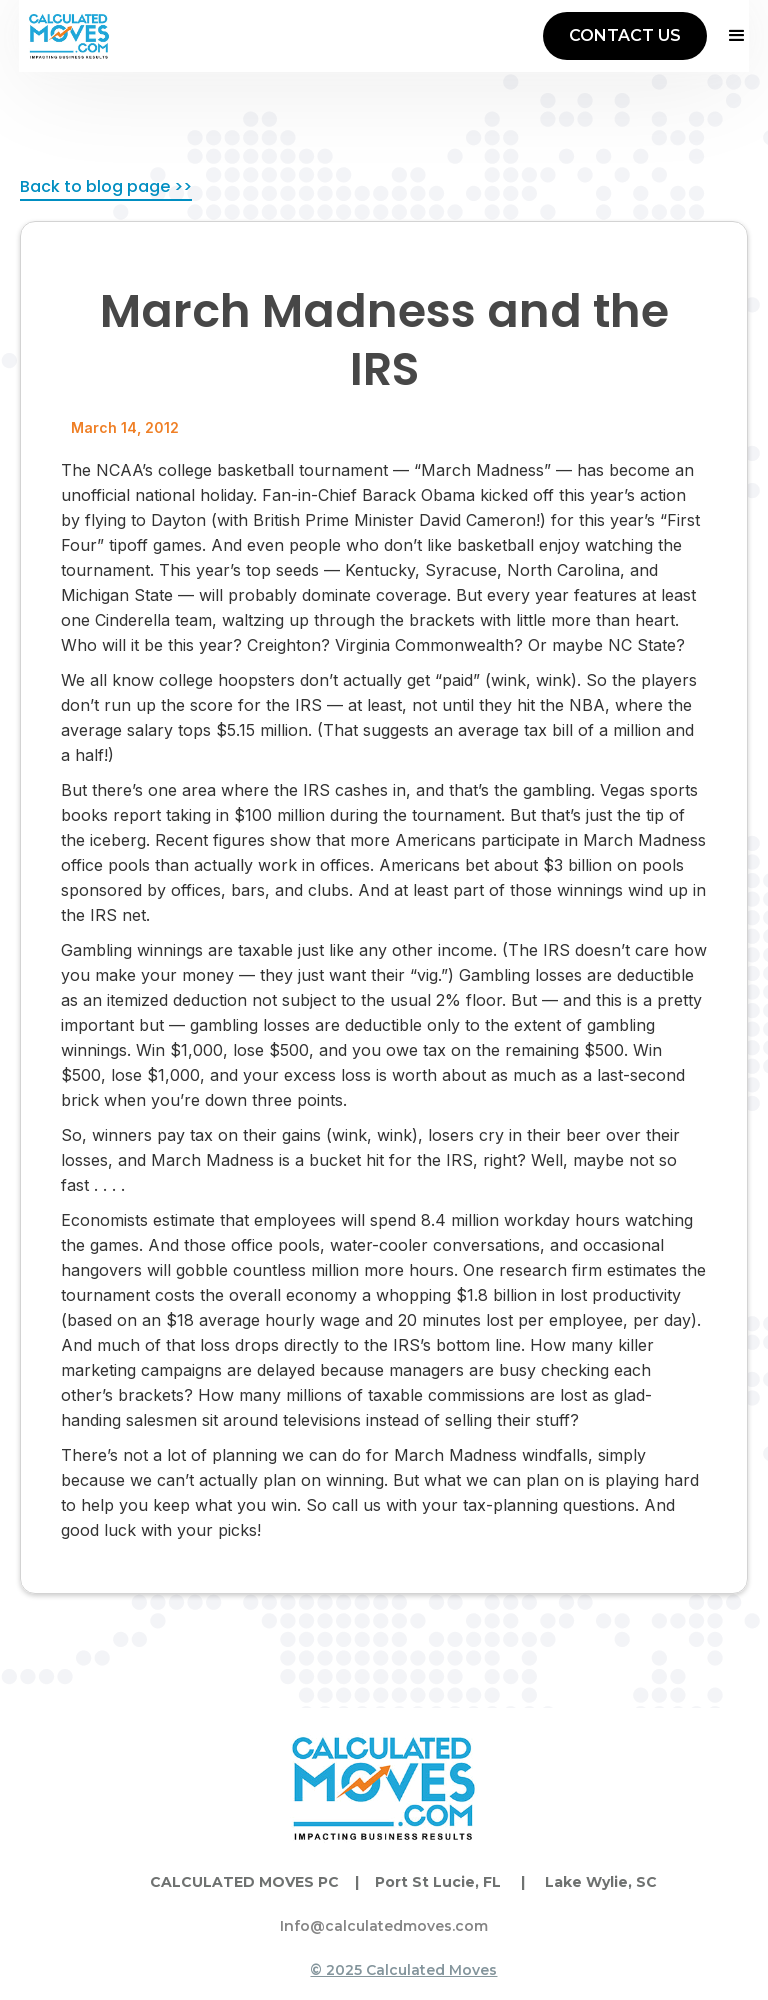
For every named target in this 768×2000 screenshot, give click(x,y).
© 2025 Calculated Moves (403, 1970)
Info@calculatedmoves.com (384, 1926)
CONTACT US (625, 35)
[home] (69, 36)
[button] (728, 36)
